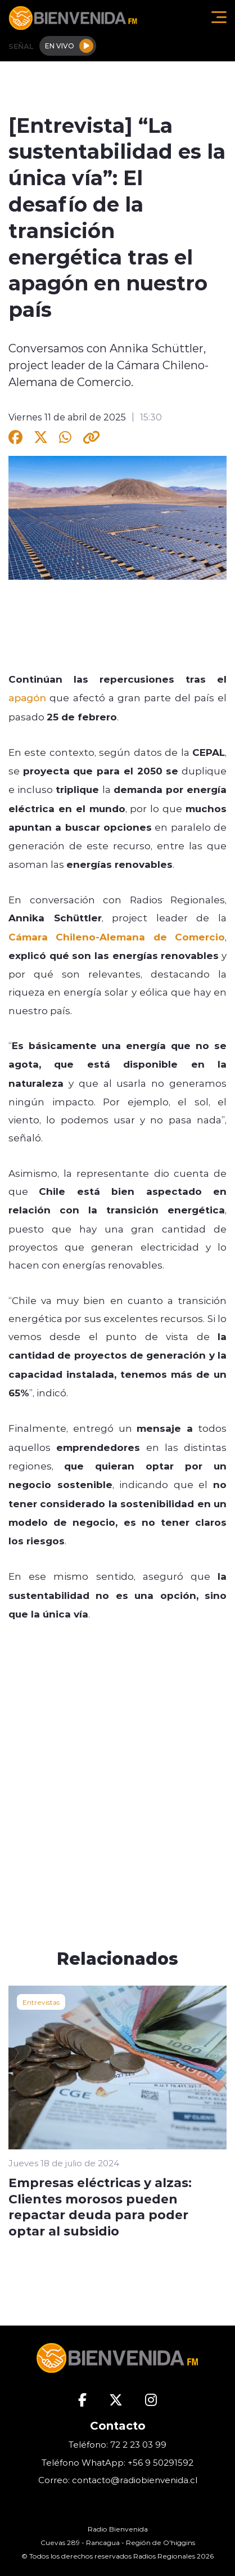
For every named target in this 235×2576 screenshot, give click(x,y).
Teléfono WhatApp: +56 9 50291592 (117, 2462)
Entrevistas (41, 2001)
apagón (27, 697)
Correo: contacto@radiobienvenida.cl (117, 2480)
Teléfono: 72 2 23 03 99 (117, 2444)
